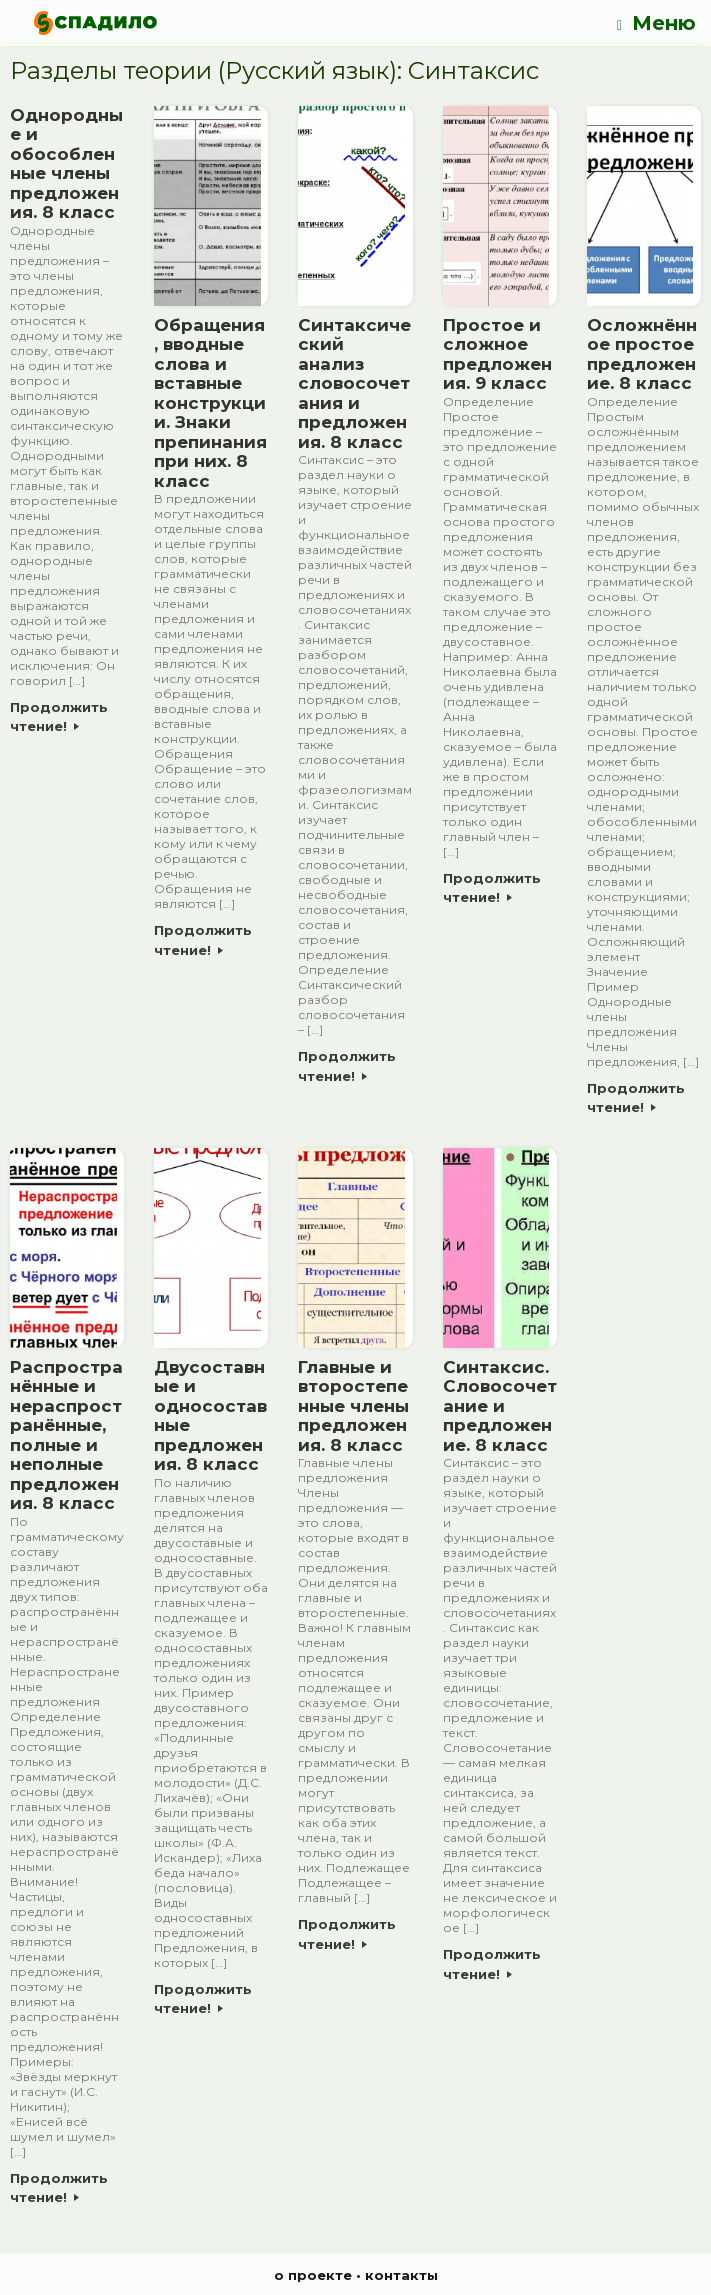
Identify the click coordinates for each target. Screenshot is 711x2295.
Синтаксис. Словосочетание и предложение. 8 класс (500, 1406)
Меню (656, 23)
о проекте (313, 2275)
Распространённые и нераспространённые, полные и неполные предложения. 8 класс (66, 1435)
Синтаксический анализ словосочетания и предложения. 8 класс (354, 383)
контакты (401, 2275)
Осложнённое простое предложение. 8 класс (642, 354)
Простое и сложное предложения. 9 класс (497, 354)
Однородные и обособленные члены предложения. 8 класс (66, 164)
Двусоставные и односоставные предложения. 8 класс (210, 1416)
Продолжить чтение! (59, 717)
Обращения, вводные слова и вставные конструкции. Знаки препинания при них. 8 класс (210, 403)
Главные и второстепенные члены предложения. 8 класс (353, 1406)
